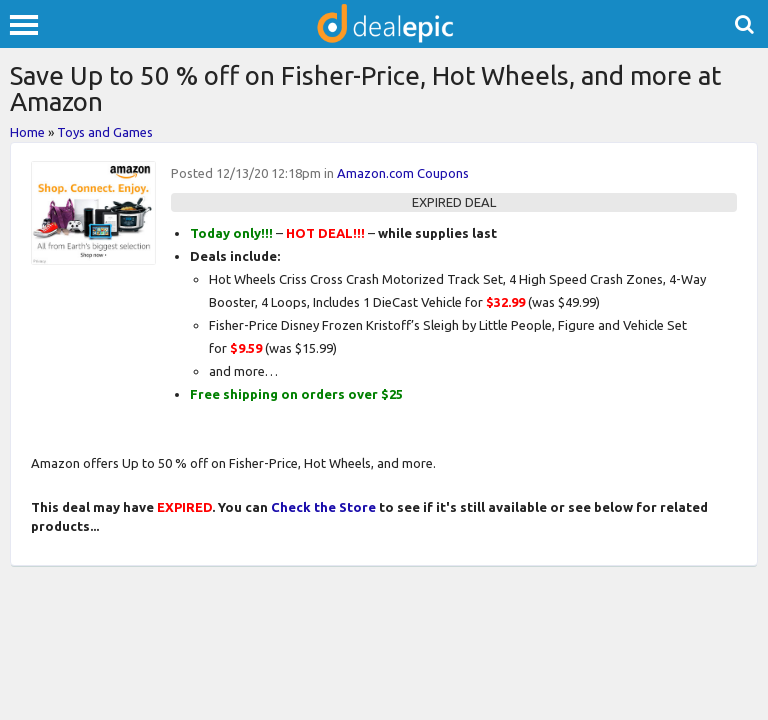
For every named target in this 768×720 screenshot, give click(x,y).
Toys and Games (105, 132)
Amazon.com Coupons (403, 173)
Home (27, 132)
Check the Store (323, 507)
